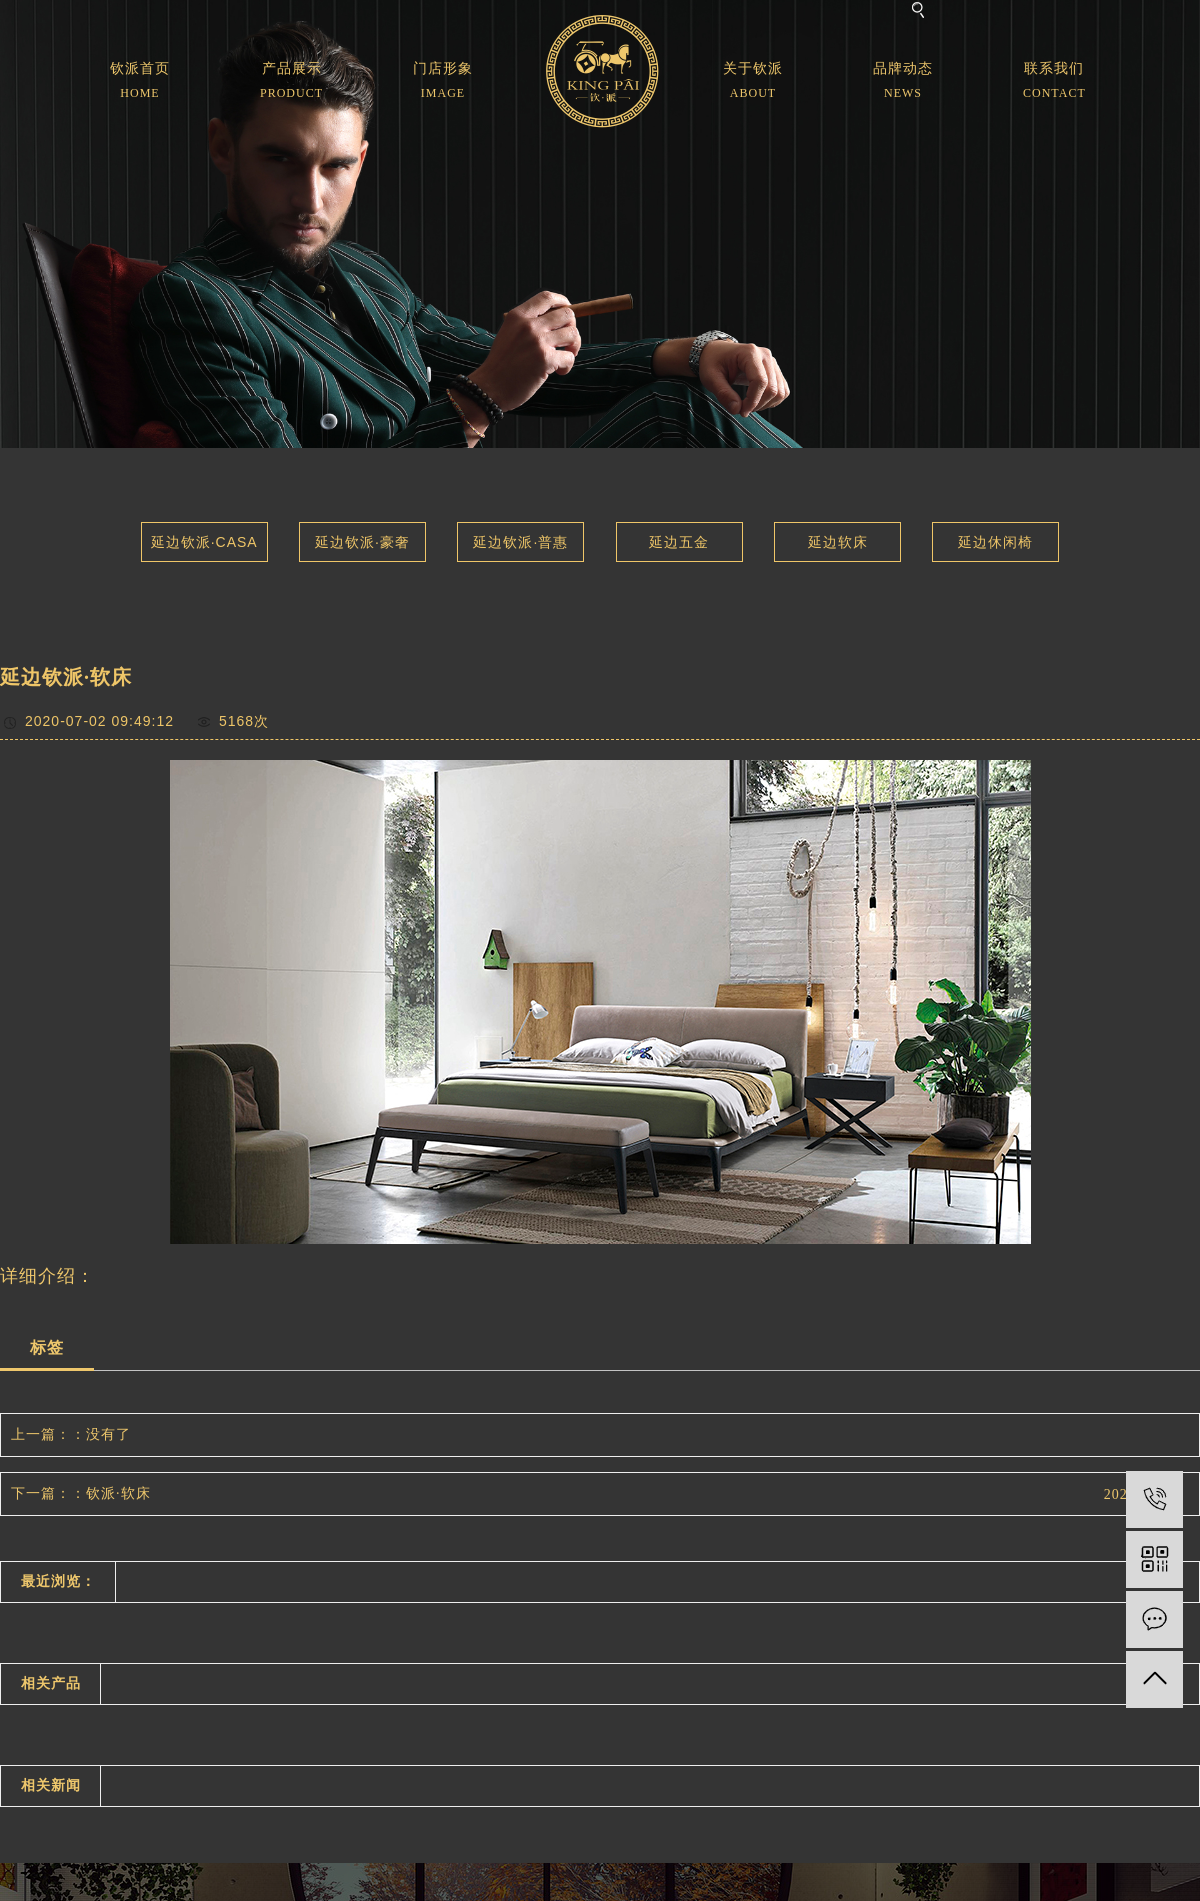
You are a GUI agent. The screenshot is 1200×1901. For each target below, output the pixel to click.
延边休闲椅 (995, 542)
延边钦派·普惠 (520, 542)
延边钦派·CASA (204, 542)
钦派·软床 (118, 1493)
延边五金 (679, 542)
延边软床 (838, 542)
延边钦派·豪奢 (362, 542)
